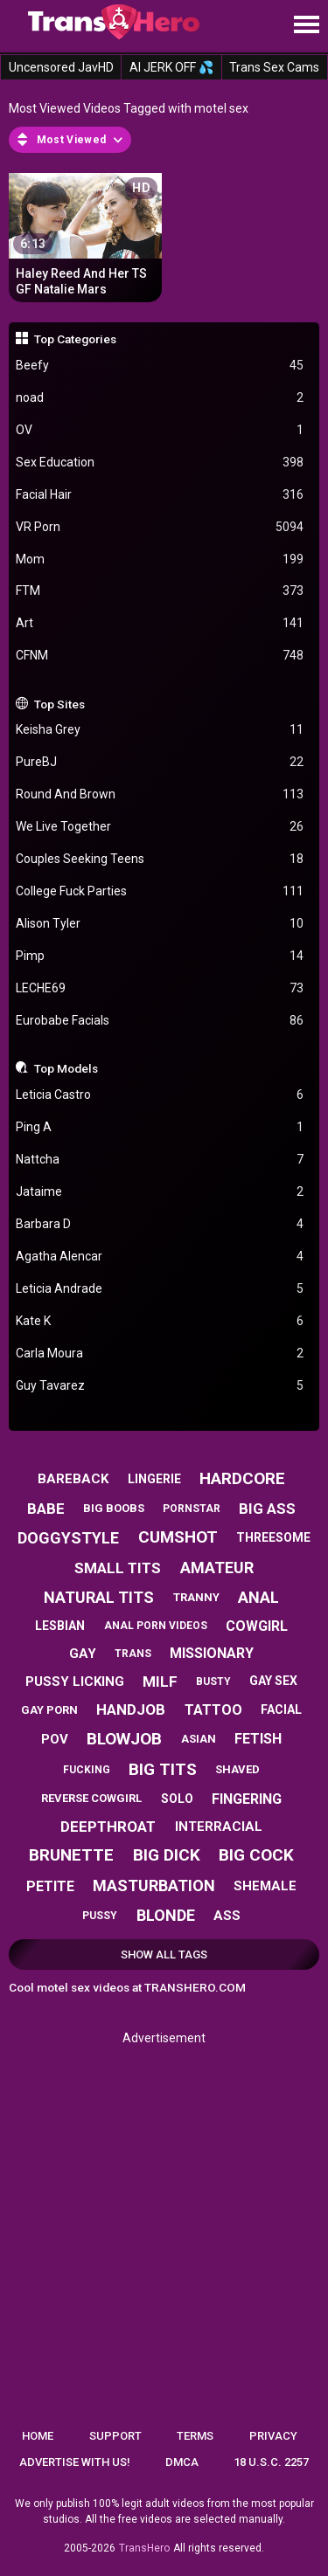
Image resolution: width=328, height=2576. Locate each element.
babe (46, 1508)
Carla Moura (160, 1353)
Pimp (160, 956)
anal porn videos (155, 1625)
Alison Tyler (160, 923)
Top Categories (75, 339)
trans (133, 1653)
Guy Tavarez (160, 1385)
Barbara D (160, 1224)
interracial (218, 1826)
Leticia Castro (160, 1095)
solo (177, 1799)
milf (160, 1681)
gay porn (49, 1709)
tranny (196, 1597)
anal (258, 1597)
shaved (237, 1769)
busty (213, 1681)
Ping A (160, 1127)
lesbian (60, 1626)
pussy (99, 1916)
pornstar (191, 1508)
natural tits (99, 1597)
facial (281, 1709)
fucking (86, 1770)
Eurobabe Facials (160, 1020)
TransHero (144, 2548)
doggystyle (68, 1538)
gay (82, 1653)
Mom (160, 559)
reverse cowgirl (91, 1798)
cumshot (178, 1537)
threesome (273, 1537)
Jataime (160, 1191)
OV (160, 430)
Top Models (66, 1068)
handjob (130, 1709)
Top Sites (59, 704)
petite (50, 1886)
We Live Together (160, 826)
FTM (160, 591)
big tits (163, 1769)
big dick (166, 1855)
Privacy (273, 2435)
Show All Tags (164, 1954)
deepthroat (108, 1826)
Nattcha (160, 1159)
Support (115, 2435)
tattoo (213, 1710)
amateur (217, 1567)
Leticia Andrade (160, 1288)
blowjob (124, 1739)
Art (160, 623)
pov (54, 1739)
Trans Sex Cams (274, 67)
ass (227, 1915)
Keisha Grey (160, 729)
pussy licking (74, 1681)
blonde (165, 1915)
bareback (73, 1479)
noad (160, 397)
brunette (71, 1855)
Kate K (160, 1321)
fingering (247, 1799)
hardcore (242, 1478)
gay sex (273, 1681)
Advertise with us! (74, 2462)
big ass (267, 1508)
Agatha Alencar (160, 1256)
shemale (265, 1886)
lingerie (154, 1479)
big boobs (113, 1508)
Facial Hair (160, 494)
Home (37, 2435)
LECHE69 (160, 988)
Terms (195, 2435)
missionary (212, 1653)
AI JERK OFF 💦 (171, 67)
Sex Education (160, 462)
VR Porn (160, 527)
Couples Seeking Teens (160, 859)
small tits (117, 1568)
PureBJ (160, 762)
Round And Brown (160, 794)
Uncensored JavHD (61, 67)
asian (198, 1738)
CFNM (160, 655)
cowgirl (257, 1626)
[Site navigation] (306, 25)
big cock (256, 1855)
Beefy (160, 365)
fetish (258, 1738)
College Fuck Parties (160, 891)
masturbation (154, 1885)
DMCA (182, 2462)
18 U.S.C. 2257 (271, 2462)
